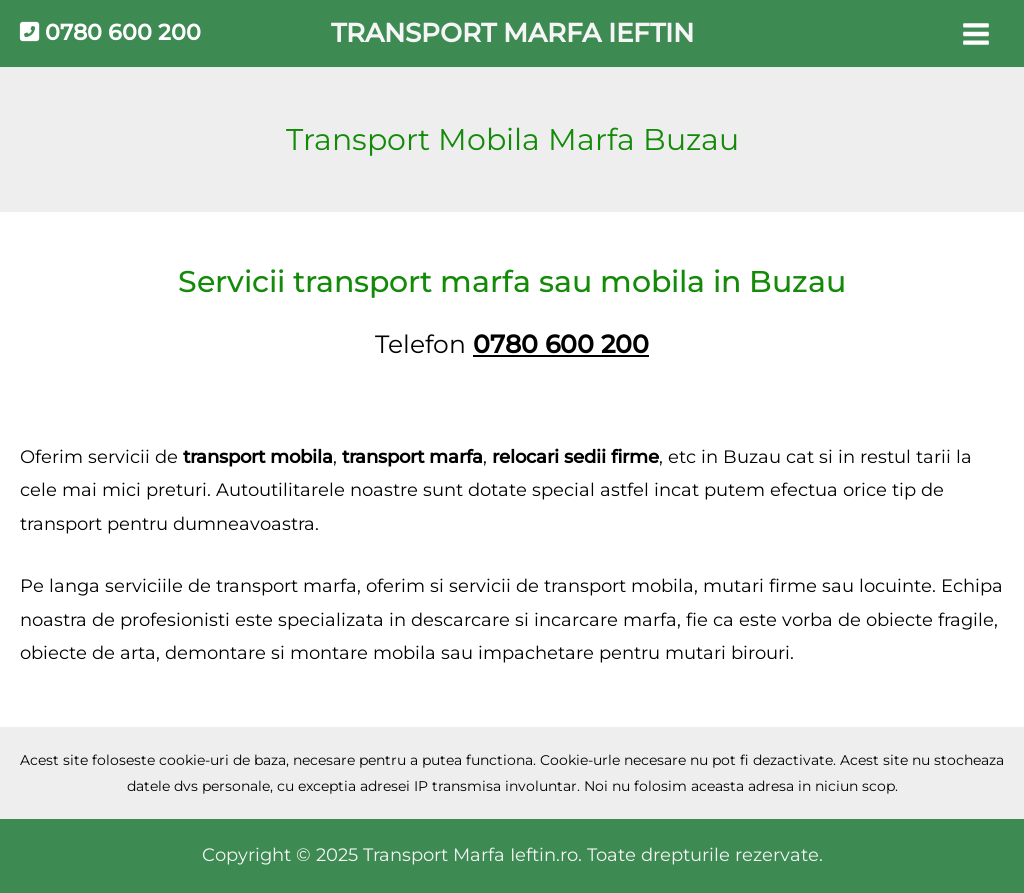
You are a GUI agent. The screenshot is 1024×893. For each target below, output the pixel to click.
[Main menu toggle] (975, 33)
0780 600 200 (110, 32)
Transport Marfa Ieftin (512, 33)
